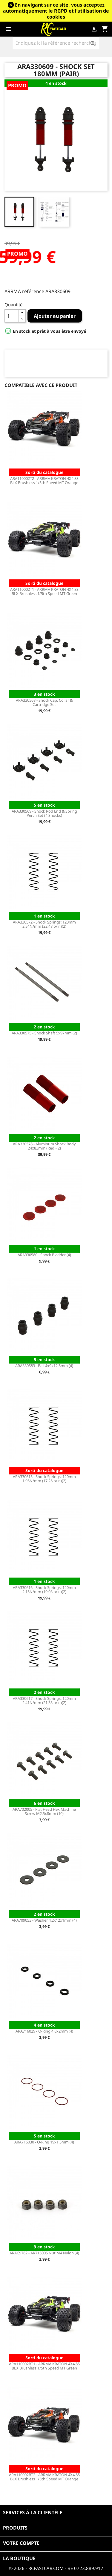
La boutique (19, 2558)
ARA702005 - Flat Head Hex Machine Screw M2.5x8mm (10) (44, 1811)
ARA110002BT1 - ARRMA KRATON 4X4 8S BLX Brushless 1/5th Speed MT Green (44, 2366)
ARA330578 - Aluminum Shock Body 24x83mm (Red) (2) (44, 1146)
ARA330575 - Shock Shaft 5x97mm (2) (44, 1033)
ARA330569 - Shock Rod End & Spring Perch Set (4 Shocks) (44, 813)
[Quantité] (11, 316)
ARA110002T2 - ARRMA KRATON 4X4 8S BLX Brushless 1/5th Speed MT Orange (44, 480)
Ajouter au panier (55, 316)
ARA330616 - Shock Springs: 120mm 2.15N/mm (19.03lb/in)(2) (44, 1589)
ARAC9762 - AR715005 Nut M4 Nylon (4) (44, 2253)
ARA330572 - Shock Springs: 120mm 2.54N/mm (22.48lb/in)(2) (44, 924)
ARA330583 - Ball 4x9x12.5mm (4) (44, 1366)
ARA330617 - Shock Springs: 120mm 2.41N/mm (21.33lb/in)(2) (44, 1700)
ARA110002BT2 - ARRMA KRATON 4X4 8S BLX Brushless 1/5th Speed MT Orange (44, 2477)
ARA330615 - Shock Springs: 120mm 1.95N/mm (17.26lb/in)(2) (44, 1478)
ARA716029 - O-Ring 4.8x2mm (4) (44, 2031)
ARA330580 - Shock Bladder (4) (44, 1255)
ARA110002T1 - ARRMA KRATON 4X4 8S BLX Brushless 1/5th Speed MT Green (44, 591)
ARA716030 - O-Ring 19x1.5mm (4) (44, 2142)
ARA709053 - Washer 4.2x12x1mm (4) (44, 1920)
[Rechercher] (56, 43)
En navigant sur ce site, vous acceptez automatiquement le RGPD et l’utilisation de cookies (56, 10)
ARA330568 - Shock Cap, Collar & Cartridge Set (44, 702)
